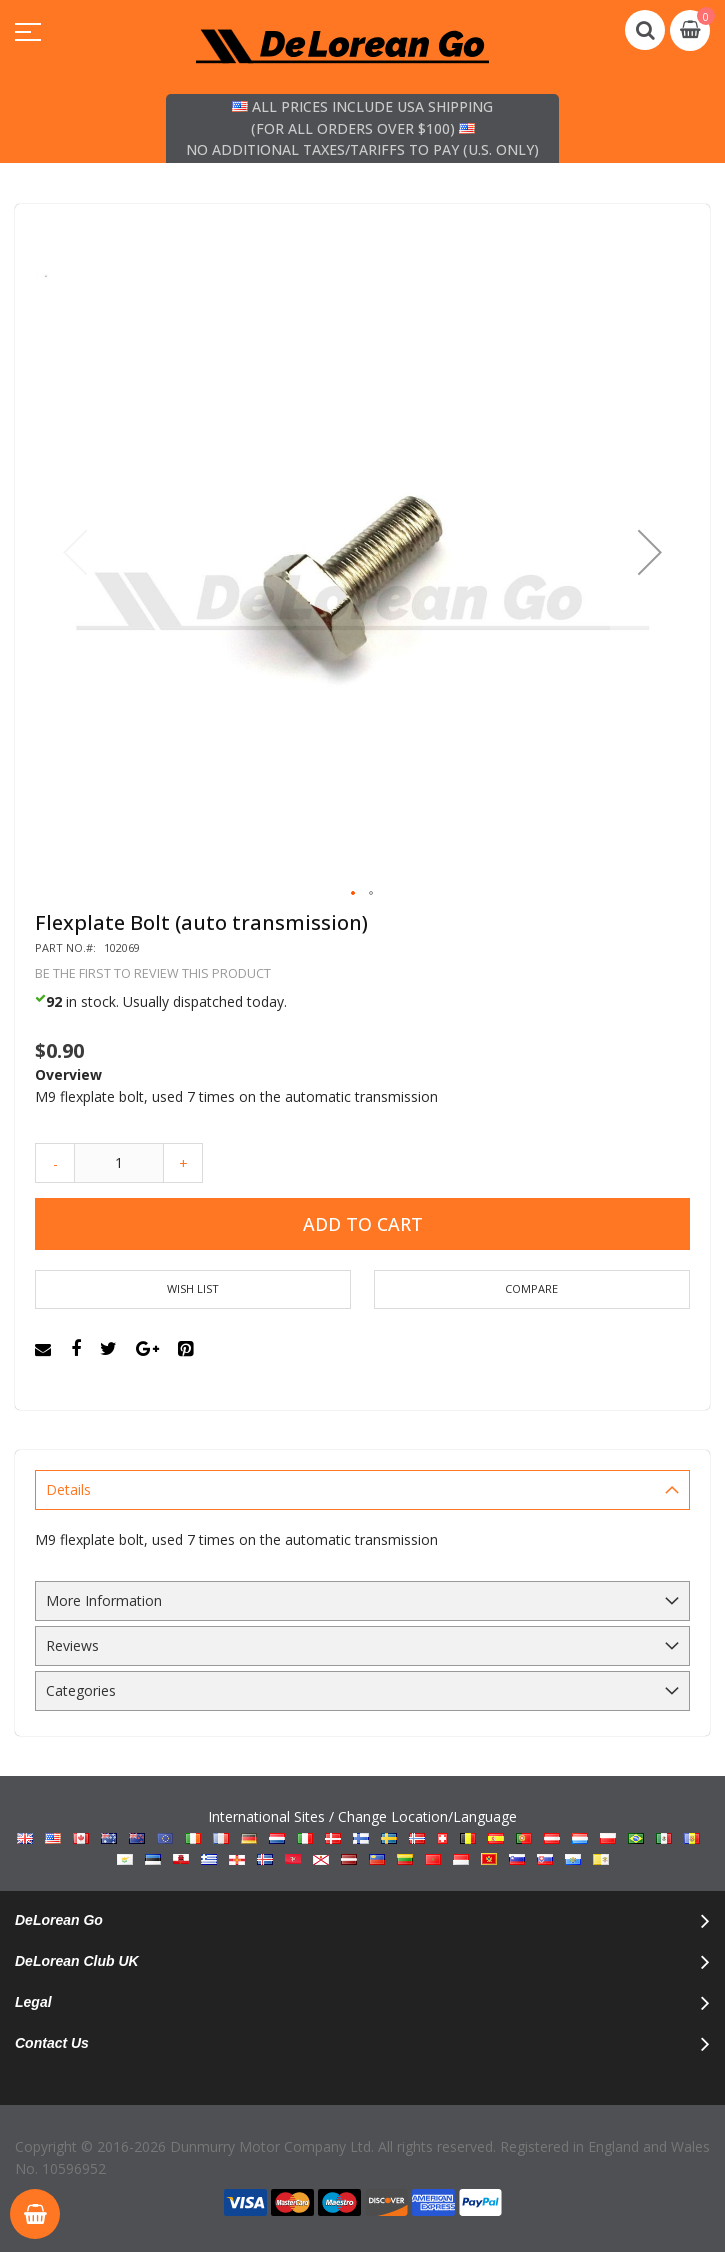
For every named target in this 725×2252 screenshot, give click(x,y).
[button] (650, 551)
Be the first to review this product (153, 973)
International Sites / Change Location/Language (362, 1838)
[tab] (362, 1490)
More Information (104, 1600)
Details (68, 1489)
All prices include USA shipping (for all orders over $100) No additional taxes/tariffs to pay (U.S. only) (362, 128)
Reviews (72, 1645)
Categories (81, 1690)
